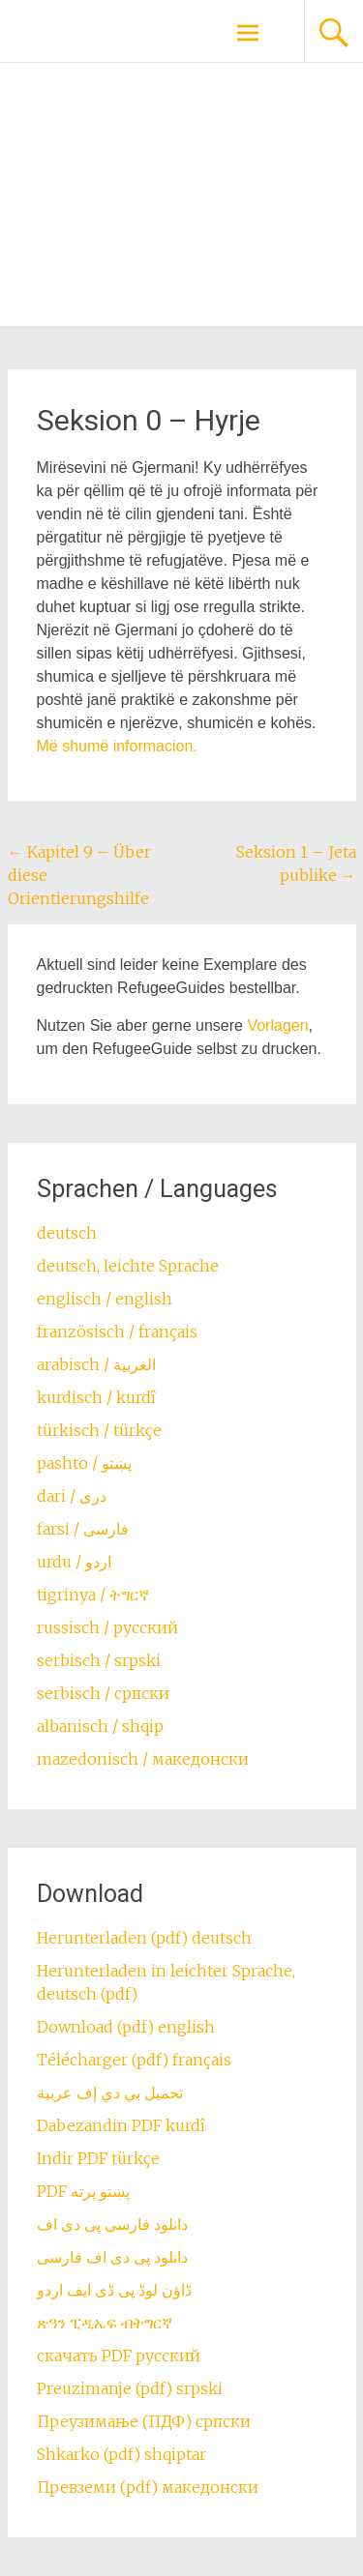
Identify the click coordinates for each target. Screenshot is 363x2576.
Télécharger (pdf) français (134, 2059)
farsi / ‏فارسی (83, 1528)
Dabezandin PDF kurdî (121, 2125)
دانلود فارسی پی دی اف (112, 2224)
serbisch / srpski (99, 1660)
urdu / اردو (74, 1561)
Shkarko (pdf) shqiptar (121, 2454)
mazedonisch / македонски (143, 1759)
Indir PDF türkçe (98, 2158)
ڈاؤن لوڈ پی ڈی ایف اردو (114, 2289)
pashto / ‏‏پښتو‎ (84, 1463)
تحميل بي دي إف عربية (110, 2092)
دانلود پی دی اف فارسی (112, 2257)
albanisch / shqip (100, 1726)
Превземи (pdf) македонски (147, 2487)
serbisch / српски (103, 1693)
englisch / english (104, 1298)
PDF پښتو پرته (83, 2191)
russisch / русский (107, 1627)
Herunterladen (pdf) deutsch (144, 1937)
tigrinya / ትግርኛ (93, 1594)
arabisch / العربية (96, 1364)
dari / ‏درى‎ (71, 1496)
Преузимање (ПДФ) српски (144, 2421)
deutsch (67, 1233)
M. (117, 746)
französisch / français (117, 1331)
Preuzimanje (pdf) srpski (130, 2388)
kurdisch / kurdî (96, 1397)
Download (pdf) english (126, 2026)
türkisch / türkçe (99, 1430)
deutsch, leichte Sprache (128, 1265)
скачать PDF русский (118, 2355)
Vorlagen (277, 1025)
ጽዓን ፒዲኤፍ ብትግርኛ (104, 2322)
